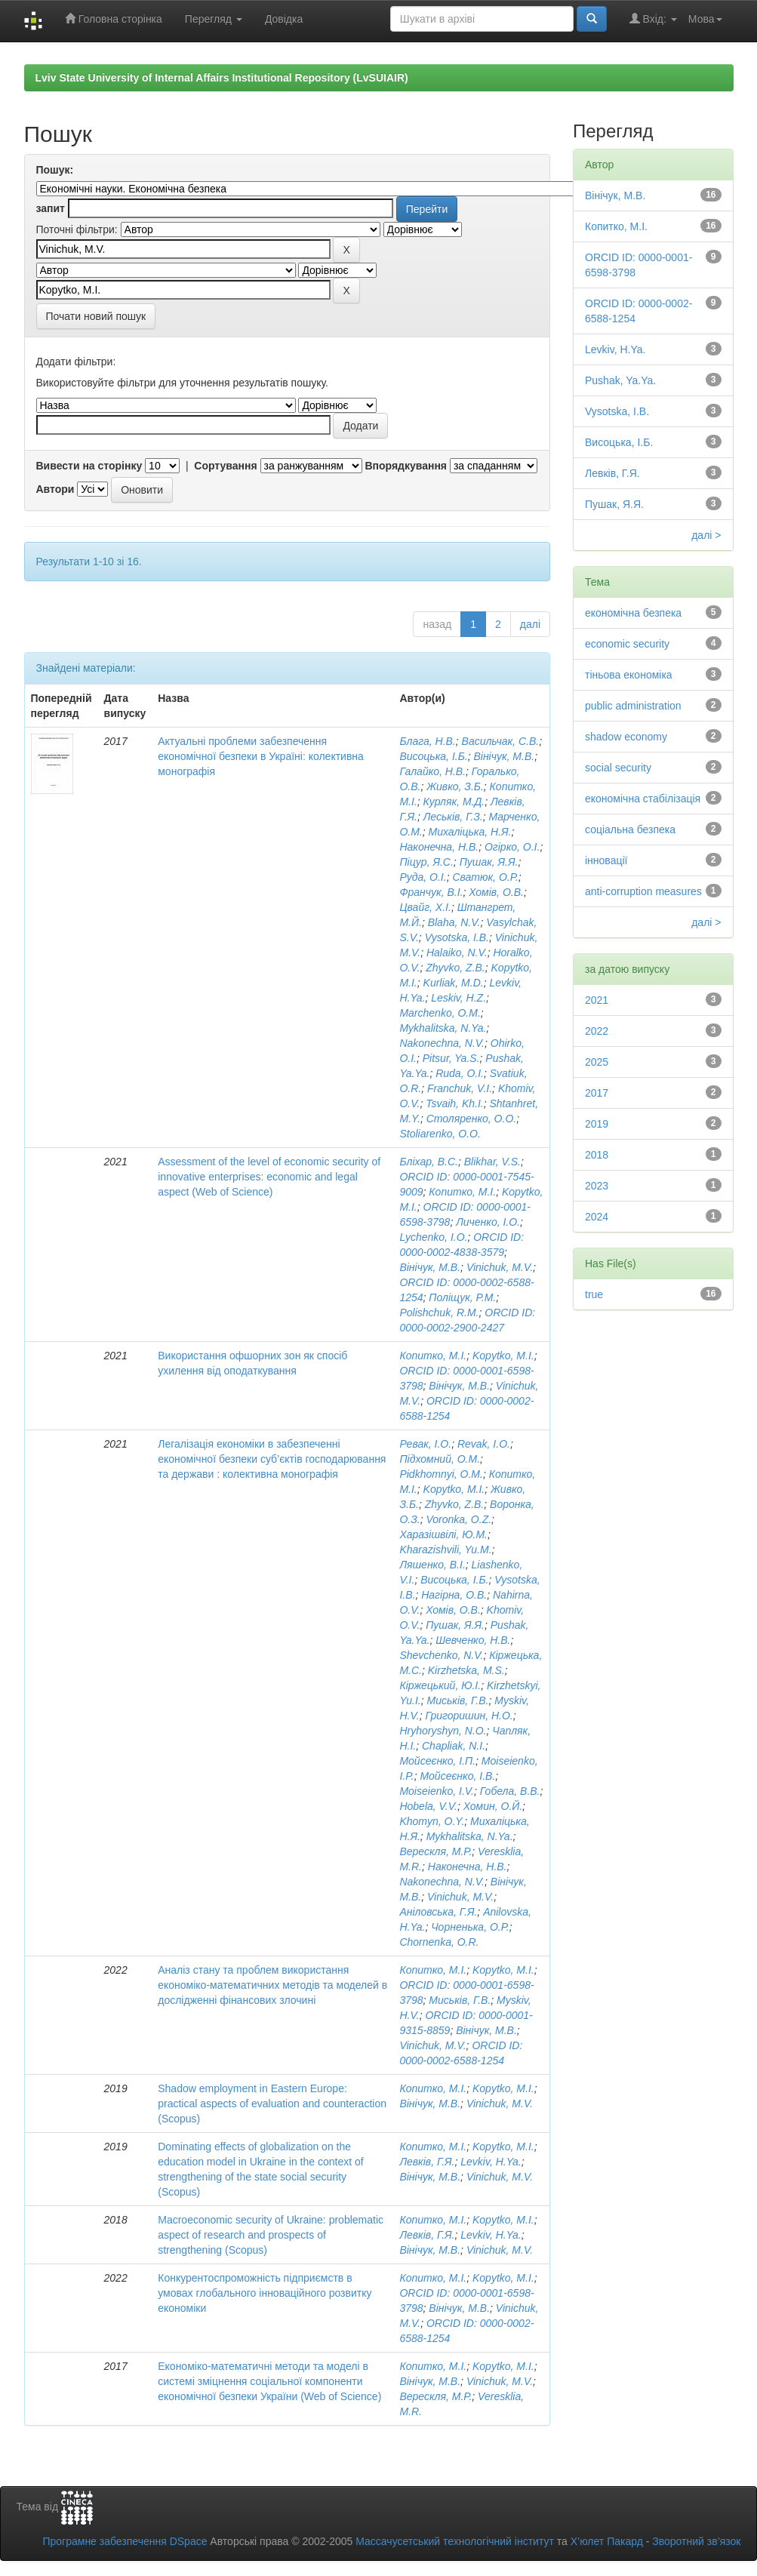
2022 (596, 1031)
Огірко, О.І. (512, 847)
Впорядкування (406, 466)
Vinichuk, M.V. (499, 1267)
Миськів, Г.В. (457, 1700)
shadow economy (626, 737)
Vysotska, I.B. (457, 937)
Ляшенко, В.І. (432, 1565)
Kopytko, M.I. (503, 1356)
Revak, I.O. (483, 1444)
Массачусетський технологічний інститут (454, 2541)
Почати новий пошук (96, 316)
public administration (633, 706)
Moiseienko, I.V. (436, 1791)
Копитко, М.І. (462, 1192)
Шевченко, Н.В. (472, 1640)
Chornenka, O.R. (439, 1942)
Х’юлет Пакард (607, 2541)
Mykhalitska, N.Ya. (442, 1028)
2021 (596, 1000)
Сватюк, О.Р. (485, 877)
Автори (55, 489)
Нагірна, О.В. (454, 1595)
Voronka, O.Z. (458, 1519)
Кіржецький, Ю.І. (440, 1685)
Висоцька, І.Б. (433, 756)
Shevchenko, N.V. (441, 1655)
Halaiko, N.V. (457, 952)
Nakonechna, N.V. (442, 1043)
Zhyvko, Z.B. (455, 968)
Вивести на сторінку (89, 466)
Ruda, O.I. (459, 1073)
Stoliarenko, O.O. (439, 1134)
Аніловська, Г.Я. (438, 1912)
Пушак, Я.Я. (489, 862)
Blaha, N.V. (454, 922)
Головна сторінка (113, 18)
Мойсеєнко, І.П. (437, 1761)
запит (50, 208)
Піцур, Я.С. (426, 862)
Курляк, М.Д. (454, 802)
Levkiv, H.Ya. (490, 2162)
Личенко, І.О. (488, 1222)
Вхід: (653, 18)
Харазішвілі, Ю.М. (443, 1534)
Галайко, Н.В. (432, 771)
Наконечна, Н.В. (439, 847)
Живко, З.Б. (455, 786)
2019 (596, 1124)
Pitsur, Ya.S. (451, 1058)
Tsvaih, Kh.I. (455, 1103)
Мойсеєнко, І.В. (457, 1776)
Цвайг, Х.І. (425, 907)
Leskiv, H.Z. (458, 998)
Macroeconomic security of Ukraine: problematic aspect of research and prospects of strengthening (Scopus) (270, 2235)
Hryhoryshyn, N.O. (442, 1731)
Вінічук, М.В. (503, 756)
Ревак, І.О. (425, 1444)
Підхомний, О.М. (439, 1459)
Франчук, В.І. (431, 892)
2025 (596, 1062)
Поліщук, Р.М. (462, 1297)
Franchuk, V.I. (459, 1088)
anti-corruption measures (643, 891)
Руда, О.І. (422, 877)
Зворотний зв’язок (696, 2541)
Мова (705, 19)
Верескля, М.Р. (435, 1851)
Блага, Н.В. (427, 741)
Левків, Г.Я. (426, 2162)
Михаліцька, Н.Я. (470, 832)
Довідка (284, 19)
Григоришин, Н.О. (468, 1716)
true (594, 1294)
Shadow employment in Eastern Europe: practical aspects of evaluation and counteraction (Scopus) (272, 2103)
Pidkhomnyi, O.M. (440, 1474)
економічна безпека (633, 613)
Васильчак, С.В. (501, 741)
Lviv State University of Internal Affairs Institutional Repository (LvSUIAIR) (221, 78)
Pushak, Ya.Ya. (620, 380)
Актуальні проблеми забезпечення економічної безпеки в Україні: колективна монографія (261, 756)
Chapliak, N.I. (453, 1746)
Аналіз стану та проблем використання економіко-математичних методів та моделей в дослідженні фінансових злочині (272, 1985)
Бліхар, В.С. (428, 1162)
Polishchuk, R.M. (439, 1312)
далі (530, 624)
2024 (596, 1217)
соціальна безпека (630, 829)
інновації (606, 860)
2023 (596, 1186)
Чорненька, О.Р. (470, 1927)
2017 (596, 1093)
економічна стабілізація (642, 798)
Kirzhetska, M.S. (466, 1670)
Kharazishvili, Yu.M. (445, 1549)
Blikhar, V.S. (492, 1162)
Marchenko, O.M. (439, 1013)
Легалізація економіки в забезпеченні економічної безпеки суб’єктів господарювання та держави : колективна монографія (272, 1459)
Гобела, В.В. (510, 1791)
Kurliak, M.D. (453, 983)
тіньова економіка (628, 675)
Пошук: (55, 170)
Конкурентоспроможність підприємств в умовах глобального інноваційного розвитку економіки (264, 2293)
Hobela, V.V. (428, 1806)
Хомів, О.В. (496, 892)
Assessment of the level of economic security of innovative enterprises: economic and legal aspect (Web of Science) (269, 1177)
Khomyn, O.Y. (431, 1821)
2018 (596, 1155)
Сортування (225, 466)
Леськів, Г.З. (453, 817)
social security (618, 768)
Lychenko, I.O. (433, 1237)
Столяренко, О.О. (471, 1119)
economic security (627, 644)
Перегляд (213, 19)
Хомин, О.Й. (492, 1806)
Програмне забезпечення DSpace (124, 2541)
